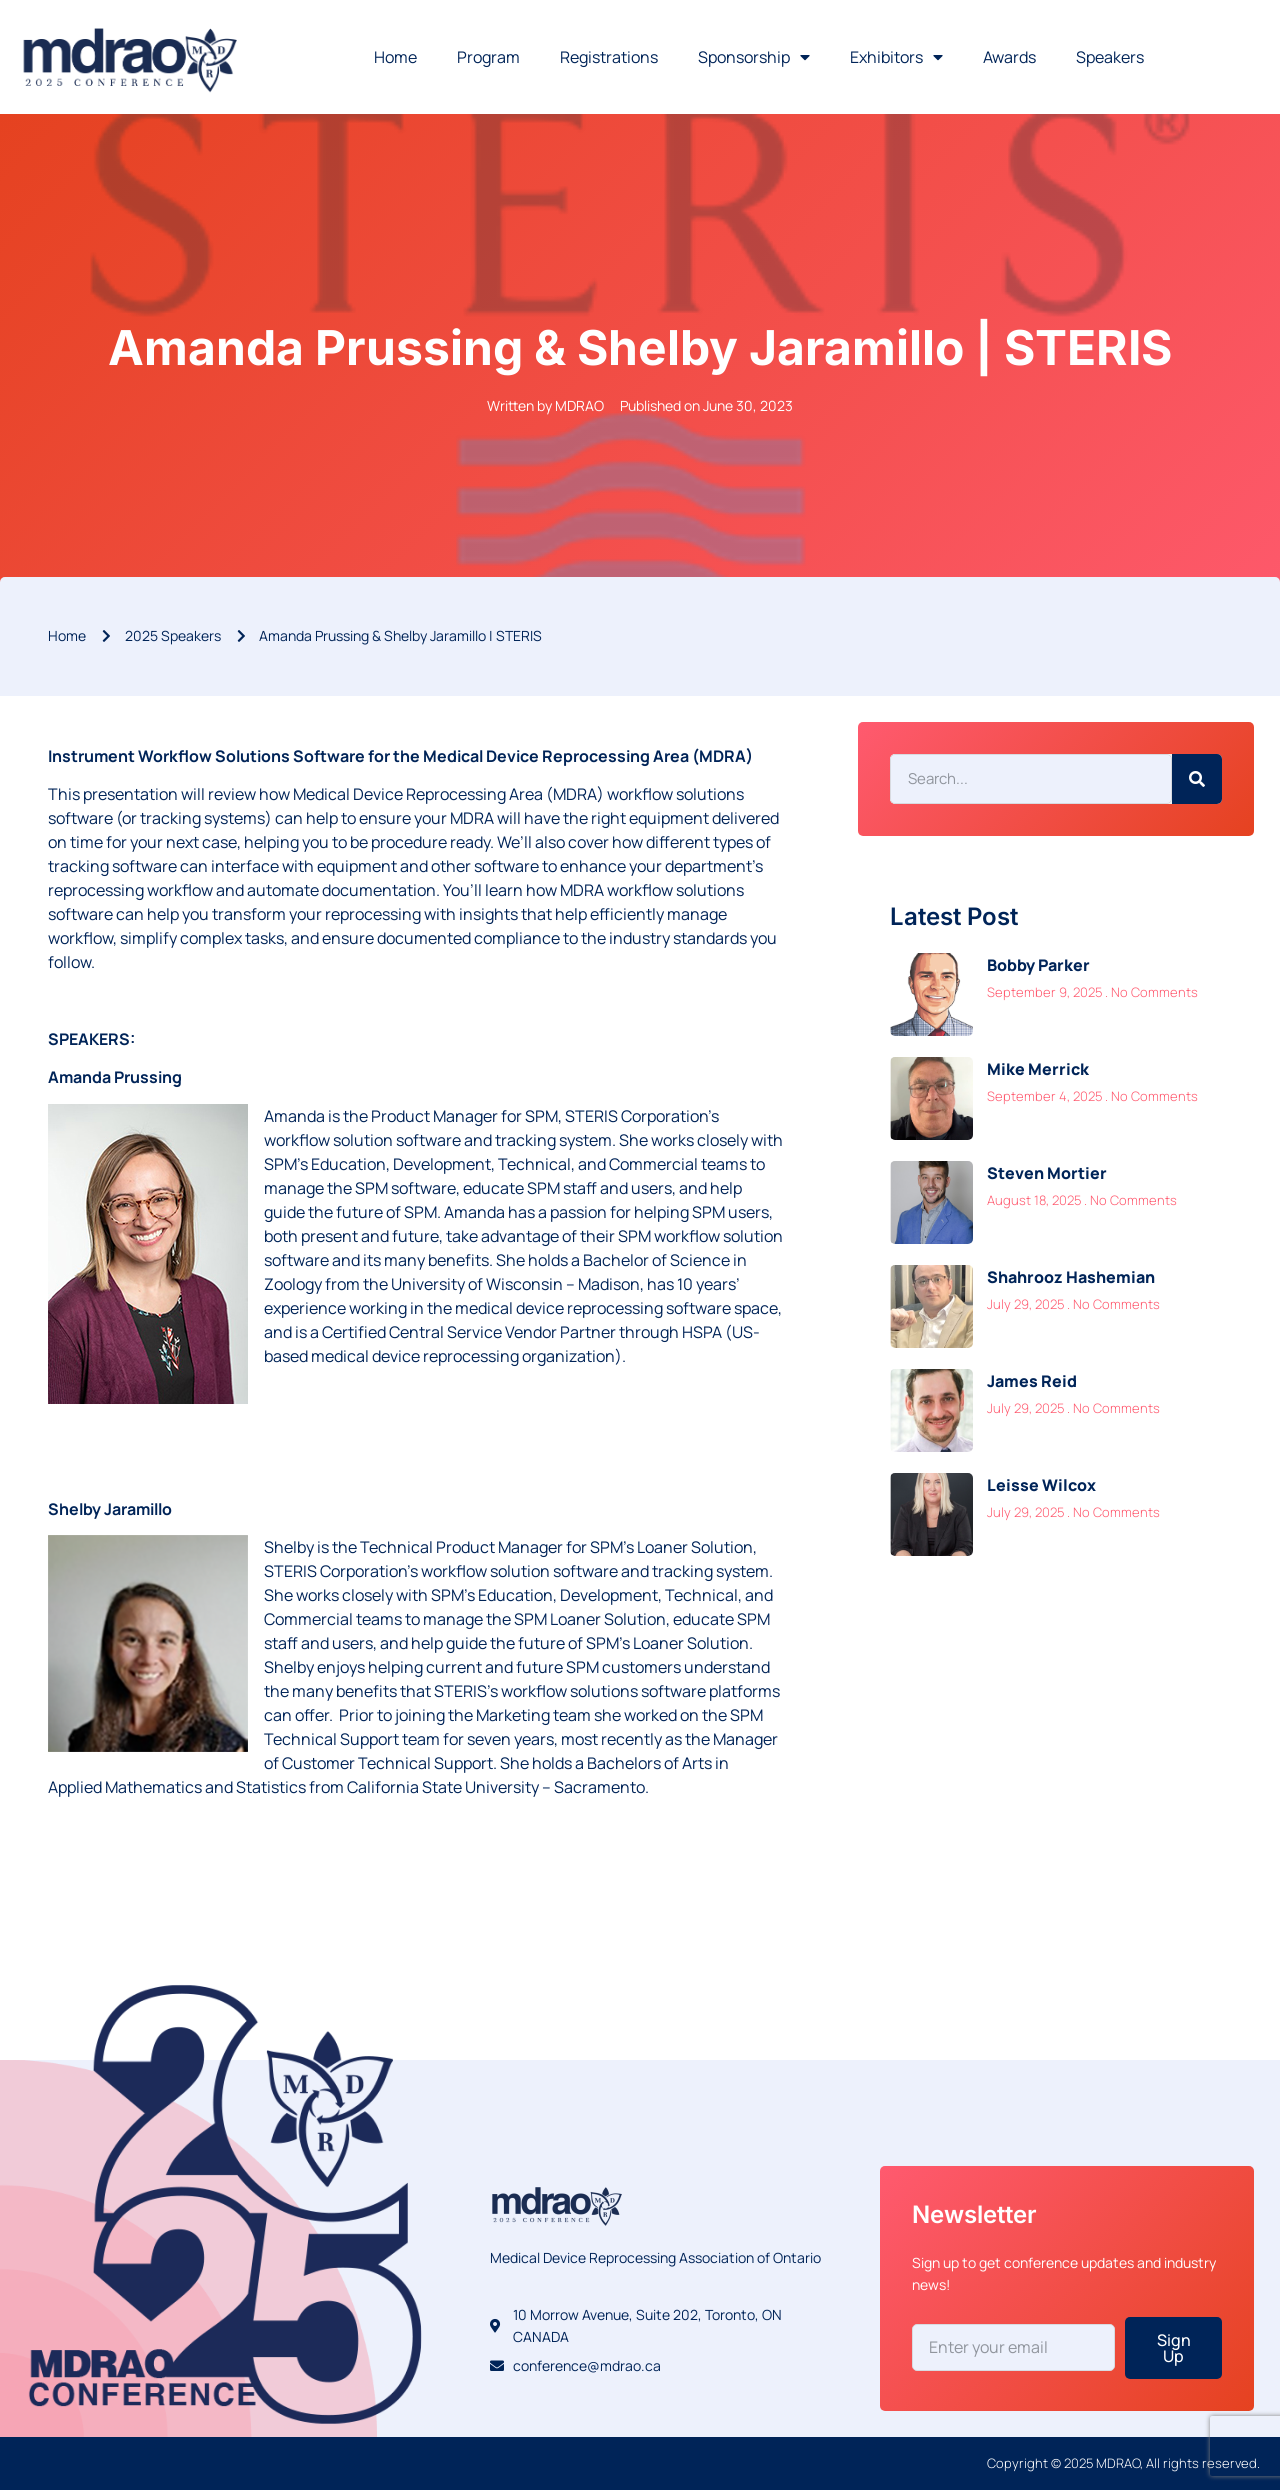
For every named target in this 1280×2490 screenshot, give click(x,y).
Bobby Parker (1038, 965)
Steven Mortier (1047, 1173)
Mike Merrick (1038, 1069)
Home (395, 57)
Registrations (609, 57)
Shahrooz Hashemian (1071, 1277)
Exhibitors (896, 57)
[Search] (1197, 779)
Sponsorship (754, 57)
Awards (1009, 57)
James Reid (1032, 1381)
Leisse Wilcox (1041, 1485)
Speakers (1110, 57)
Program (488, 57)
